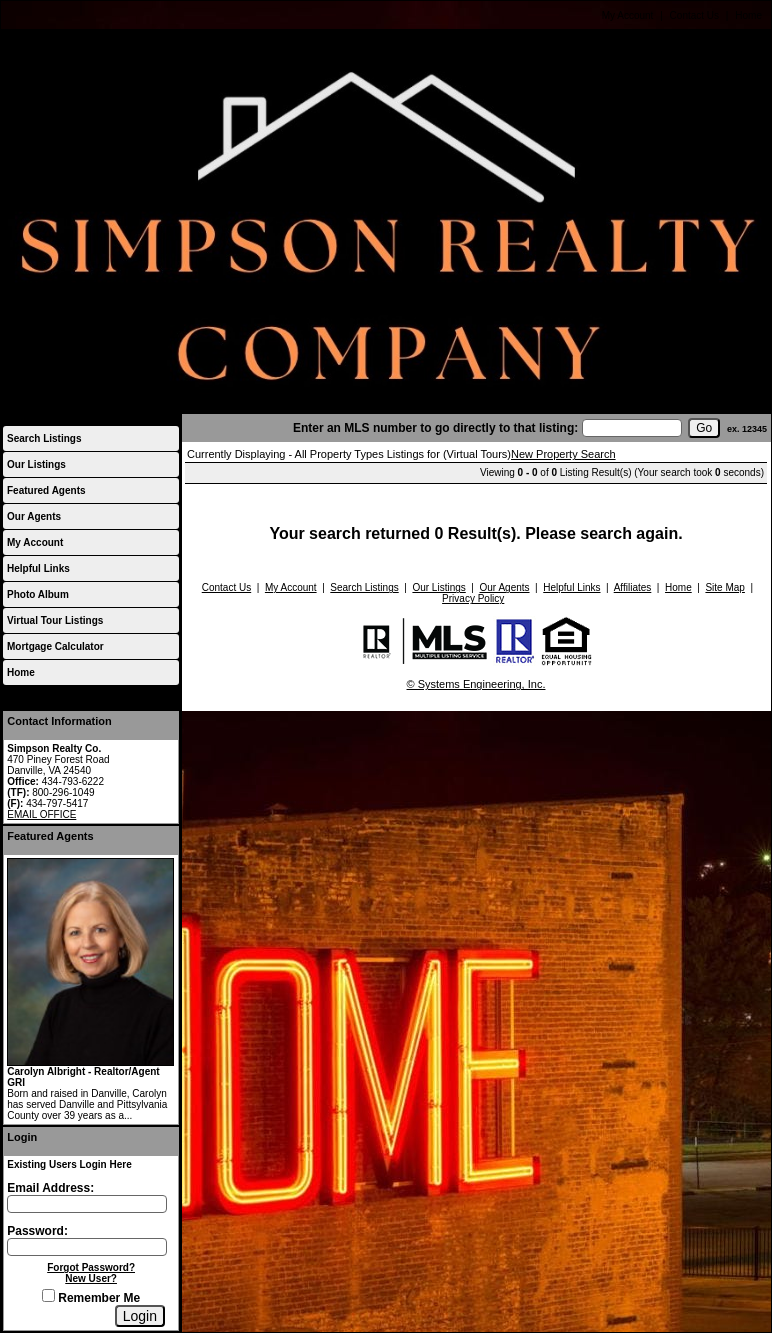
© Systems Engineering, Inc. (476, 684)
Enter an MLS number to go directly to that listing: (435, 428)
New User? (91, 1278)
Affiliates (633, 587)
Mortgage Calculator (55, 646)
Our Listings (36, 464)
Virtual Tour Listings (55, 620)
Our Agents (34, 516)
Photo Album (38, 594)
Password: (37, 1231)
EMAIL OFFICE (41, 814)
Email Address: (50, 1188)
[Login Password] (87, 1247)
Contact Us (694, 15)
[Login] (140, 1316)
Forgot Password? (91, 1267)
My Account (628, 15)
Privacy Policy (473, 598)
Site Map (724, 587)
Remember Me (91, 1298)
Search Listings (44, 438)
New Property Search (563, 454)
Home (748, 15)
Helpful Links (38, 568)
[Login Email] (87, 1204)
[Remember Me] (48, 1295)
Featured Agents (46, 490)
